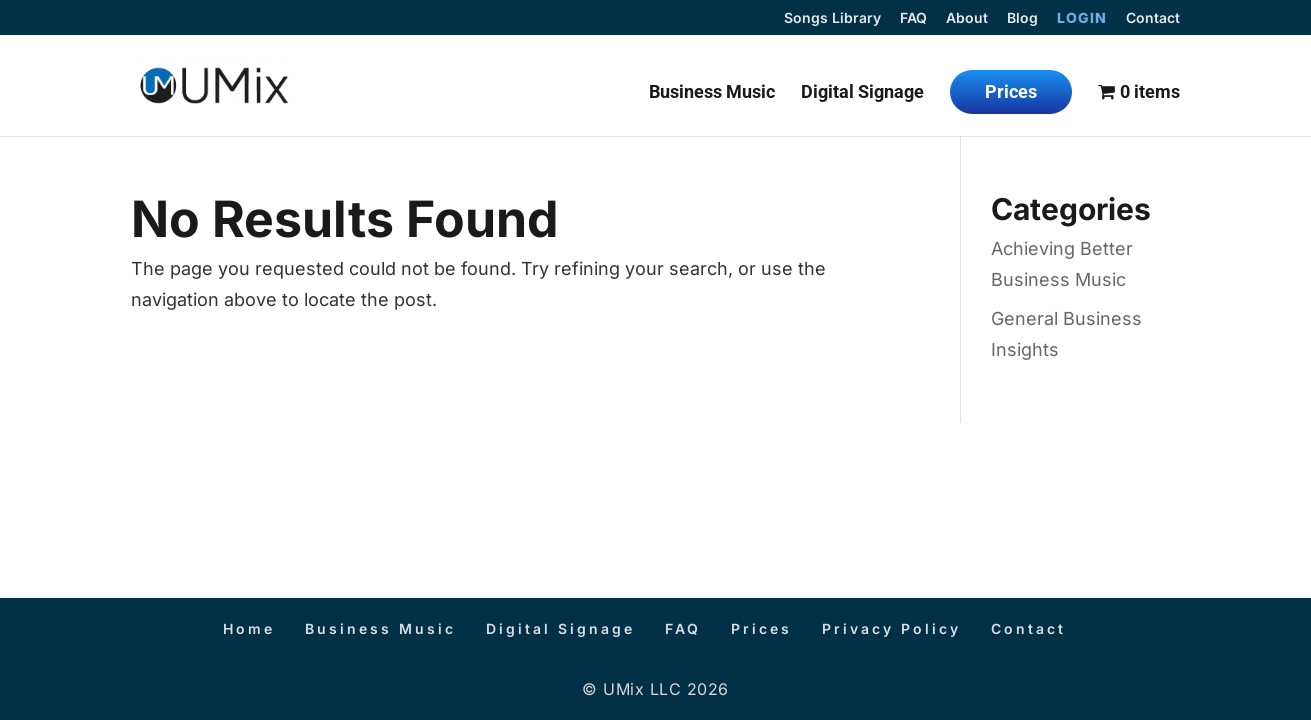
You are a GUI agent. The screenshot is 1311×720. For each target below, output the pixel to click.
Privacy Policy (891, 628)
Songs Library (832, 18)
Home (249, 628)
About (967, 18)
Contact (1153, 18)
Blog (1022, 18)
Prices (1011, 91)
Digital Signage (862, 93)
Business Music (712, 93)
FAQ (913, 18)
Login (1082, 18)
